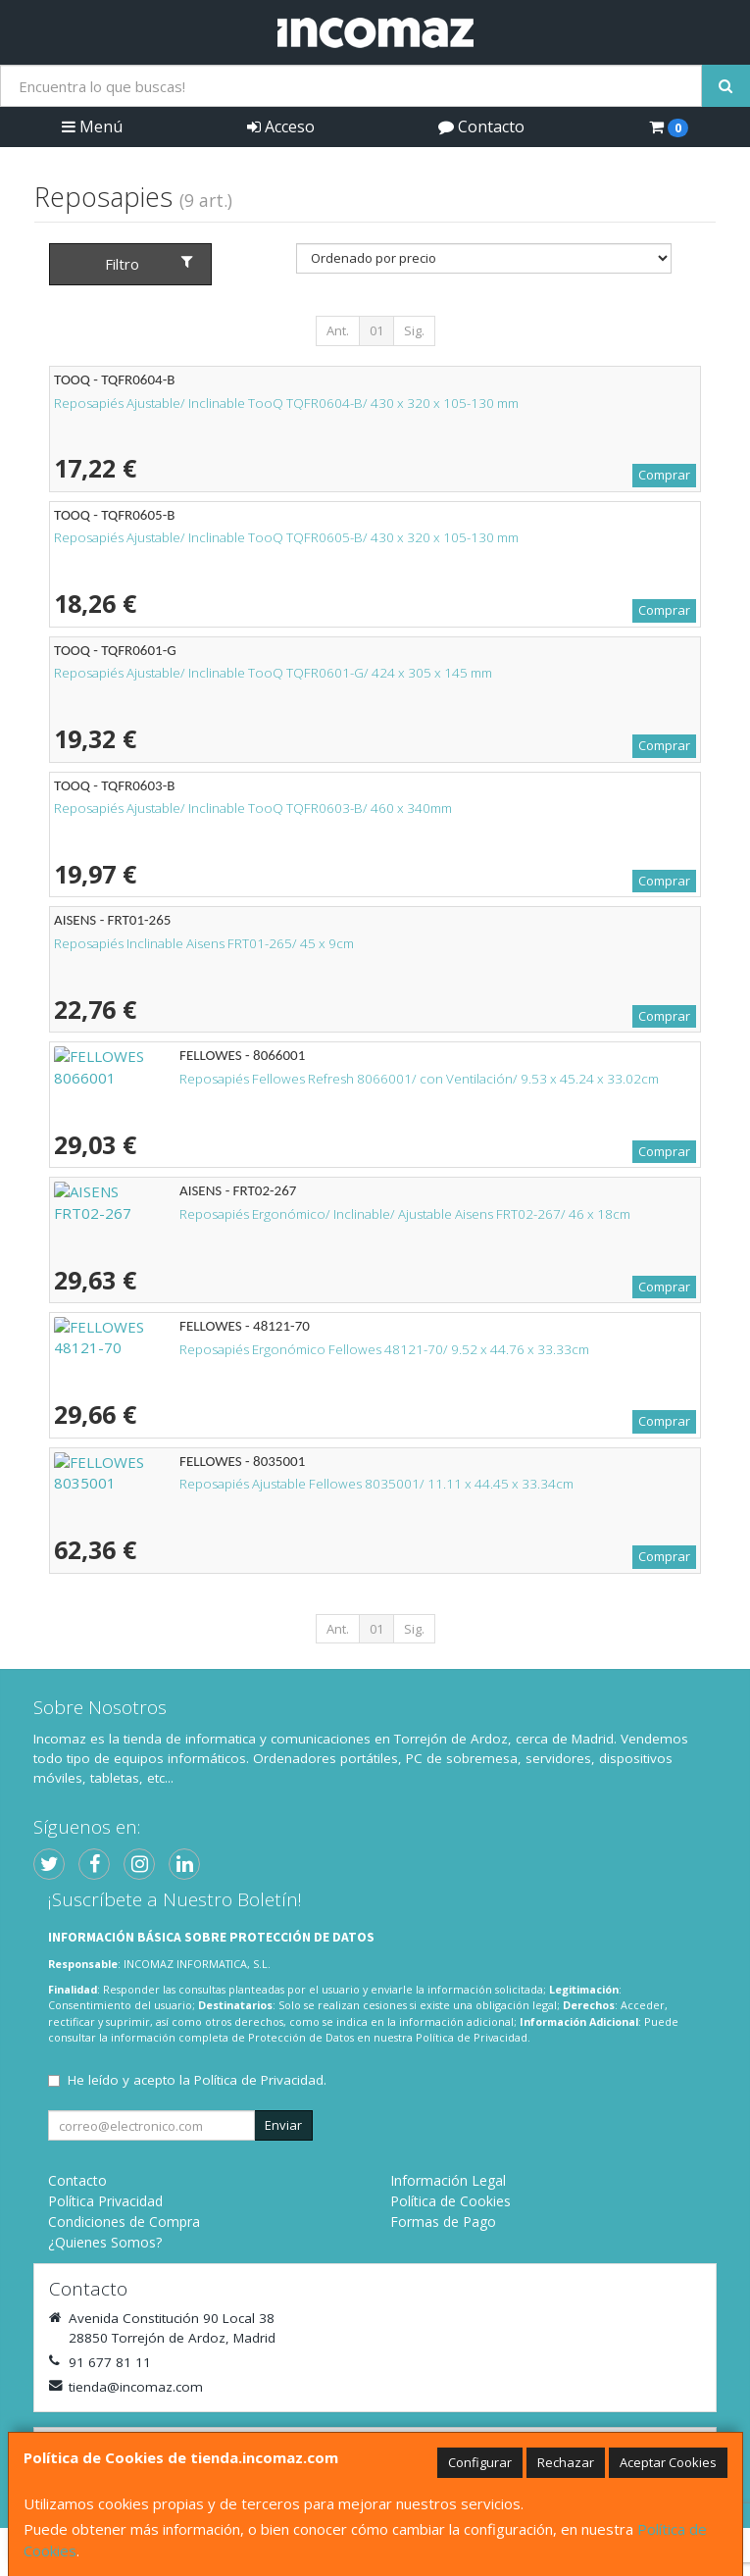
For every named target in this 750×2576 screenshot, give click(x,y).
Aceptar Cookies (668, 2462)
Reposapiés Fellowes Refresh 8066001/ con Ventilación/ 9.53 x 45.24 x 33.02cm (293, 1078)
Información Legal (448, 2180)
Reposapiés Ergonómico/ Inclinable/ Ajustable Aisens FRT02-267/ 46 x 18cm (279, 1214)
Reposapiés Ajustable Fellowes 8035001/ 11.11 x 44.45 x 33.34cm (251, 1483)
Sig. (414, 330)
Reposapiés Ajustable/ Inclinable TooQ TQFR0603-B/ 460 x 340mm (253, 808)
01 (376, 330)
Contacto (481, 126)
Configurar (480, 2462)
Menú (92, 126)
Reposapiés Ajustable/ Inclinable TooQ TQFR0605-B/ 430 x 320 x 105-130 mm (286, 537)
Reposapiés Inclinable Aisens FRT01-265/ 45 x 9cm (204, 943)
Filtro (149, 264)
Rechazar (565, 2462)
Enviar (283, 2125)
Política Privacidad (105, 2201)
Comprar (664, 474)
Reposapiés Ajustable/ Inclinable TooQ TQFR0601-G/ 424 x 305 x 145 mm (273, 673)
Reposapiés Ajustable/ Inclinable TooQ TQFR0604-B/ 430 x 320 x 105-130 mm (286, 403)
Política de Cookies (450, 2201)
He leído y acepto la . (197, 2080)
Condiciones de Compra (124, 2221)
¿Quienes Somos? (105, 2242)
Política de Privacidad (471, 2037)
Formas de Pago (443, 2221)
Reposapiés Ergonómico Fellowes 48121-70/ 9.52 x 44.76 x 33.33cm (259, 1349)
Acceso (281, 126)
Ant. (337, 330)
